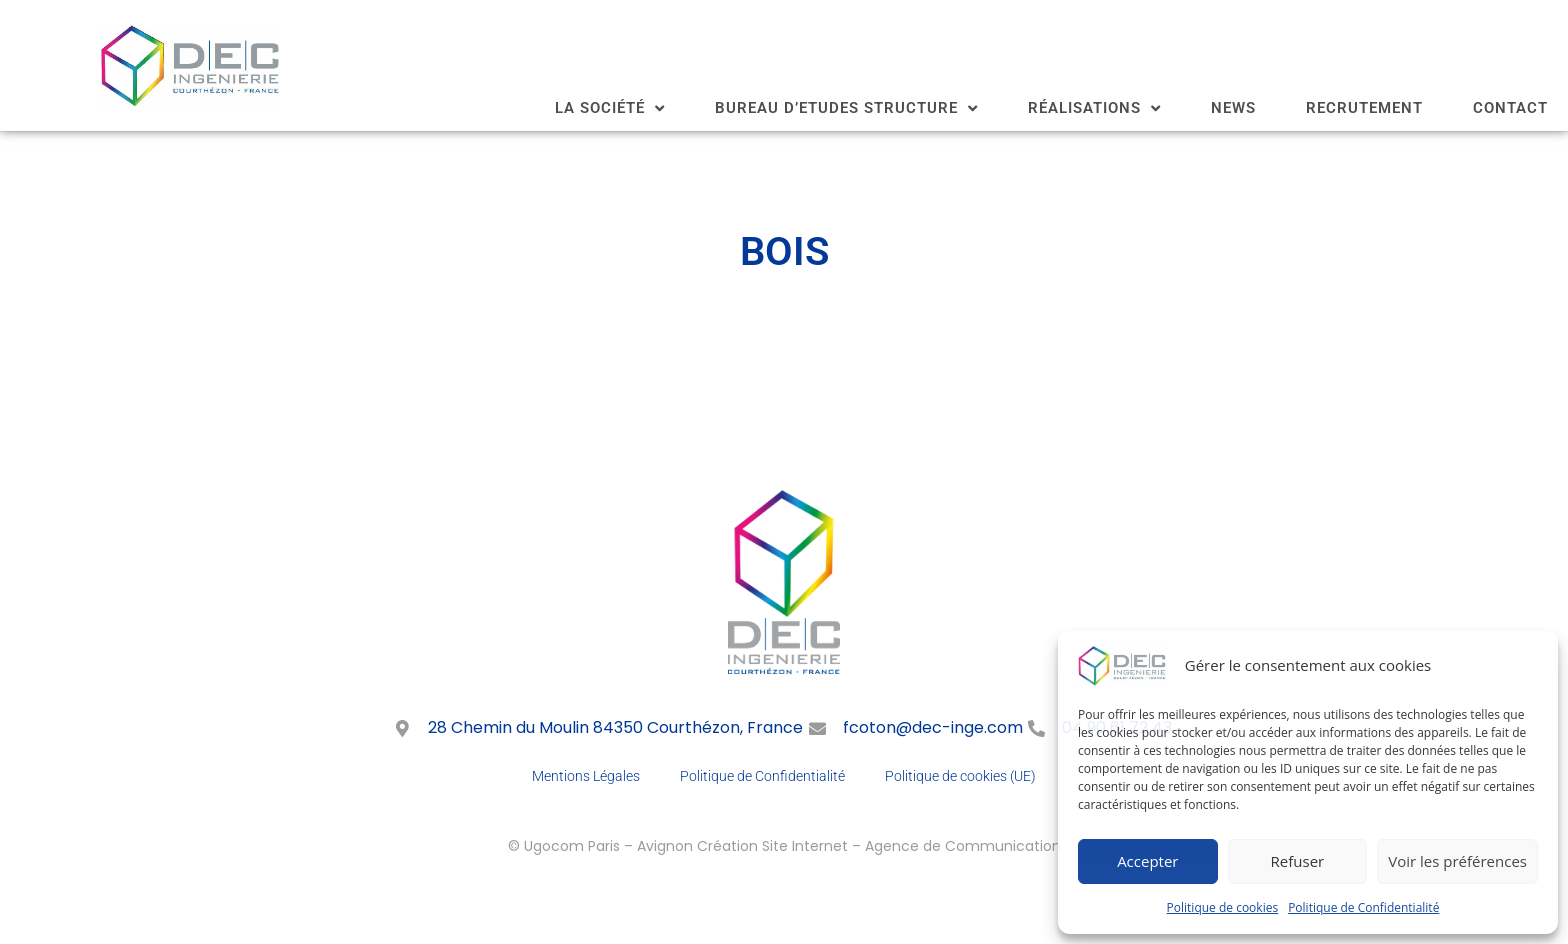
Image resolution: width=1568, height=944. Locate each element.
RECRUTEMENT (1364, 108)
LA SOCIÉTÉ (610, 108)
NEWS (1233, 108)
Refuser (1298, 861)
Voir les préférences (1457, 861)
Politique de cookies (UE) (960, 776)
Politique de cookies (1223, 907)
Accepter (1147, 861)
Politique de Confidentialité (1363, 907)
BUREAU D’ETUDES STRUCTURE (846, 108)
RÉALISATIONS (1094, 108)
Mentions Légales (586, 776)
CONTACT (1510, 108)
